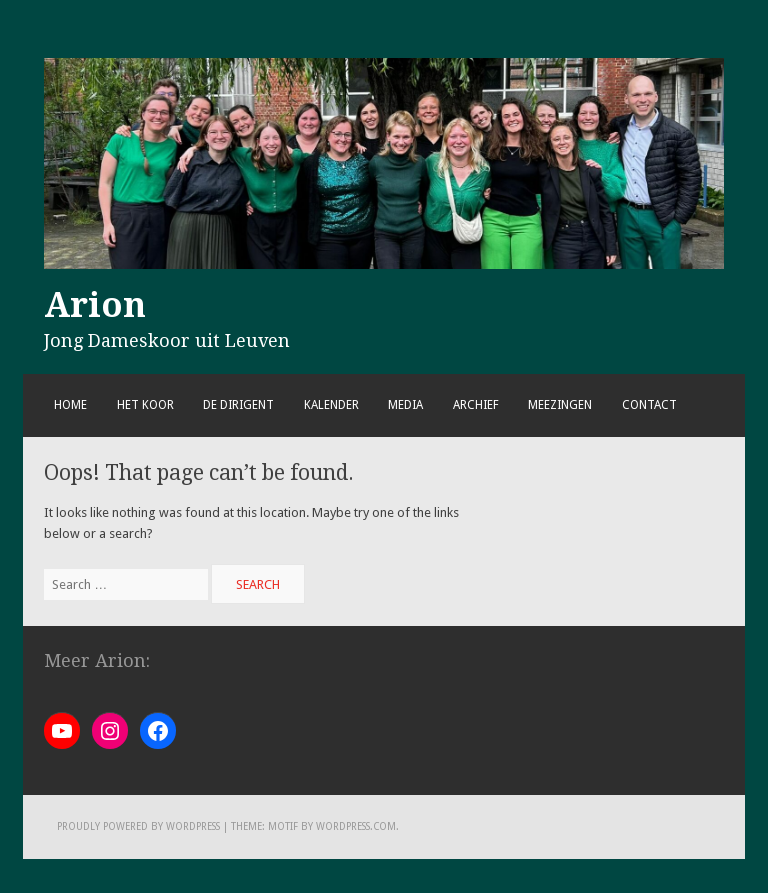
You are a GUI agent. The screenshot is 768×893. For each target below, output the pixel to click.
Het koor (145, 405)
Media (405, 405)
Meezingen (560, 405)
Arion (95, 305)
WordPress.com (356, 826)
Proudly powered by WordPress (138, 826)
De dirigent (238, 405)
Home (70, 405)
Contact (649, 405)
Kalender (331, 405)
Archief (476, 405)
